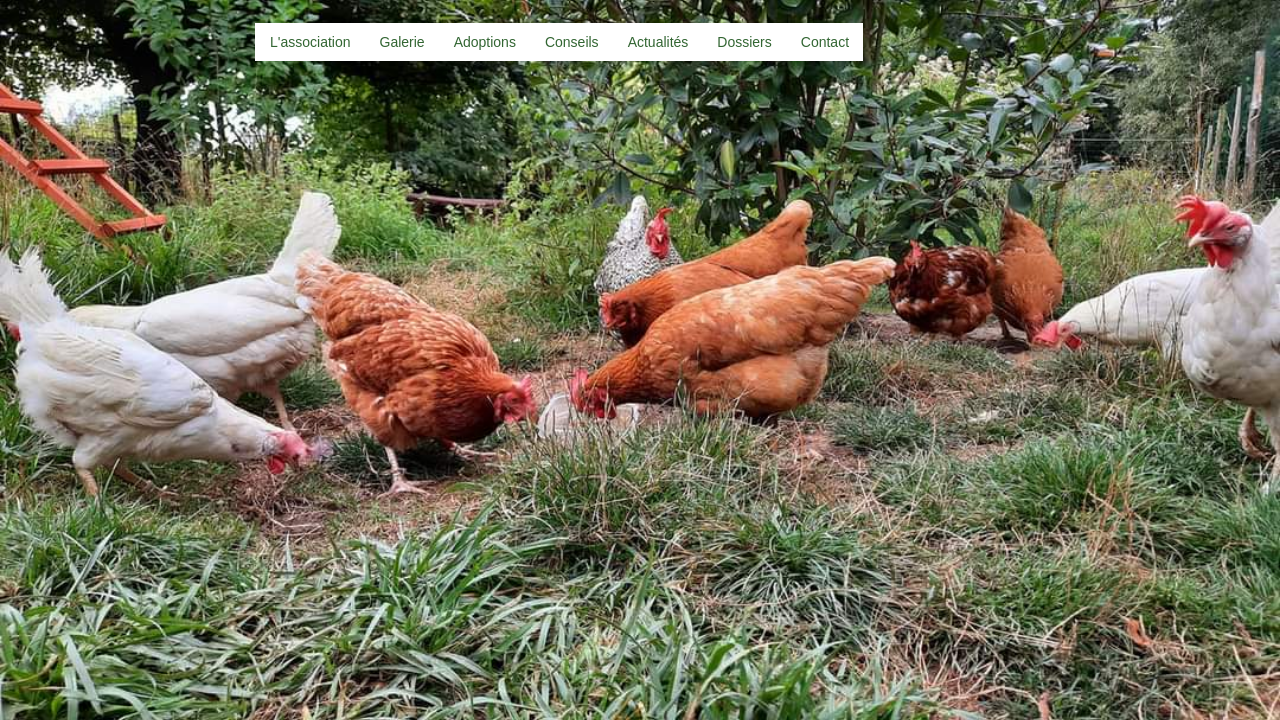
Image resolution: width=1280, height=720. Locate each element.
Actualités (658, 42)
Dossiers (744, 42)
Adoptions (485, 42)
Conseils (572, 42)
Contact (825, 42)
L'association (310, 42)
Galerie (402, 42)
